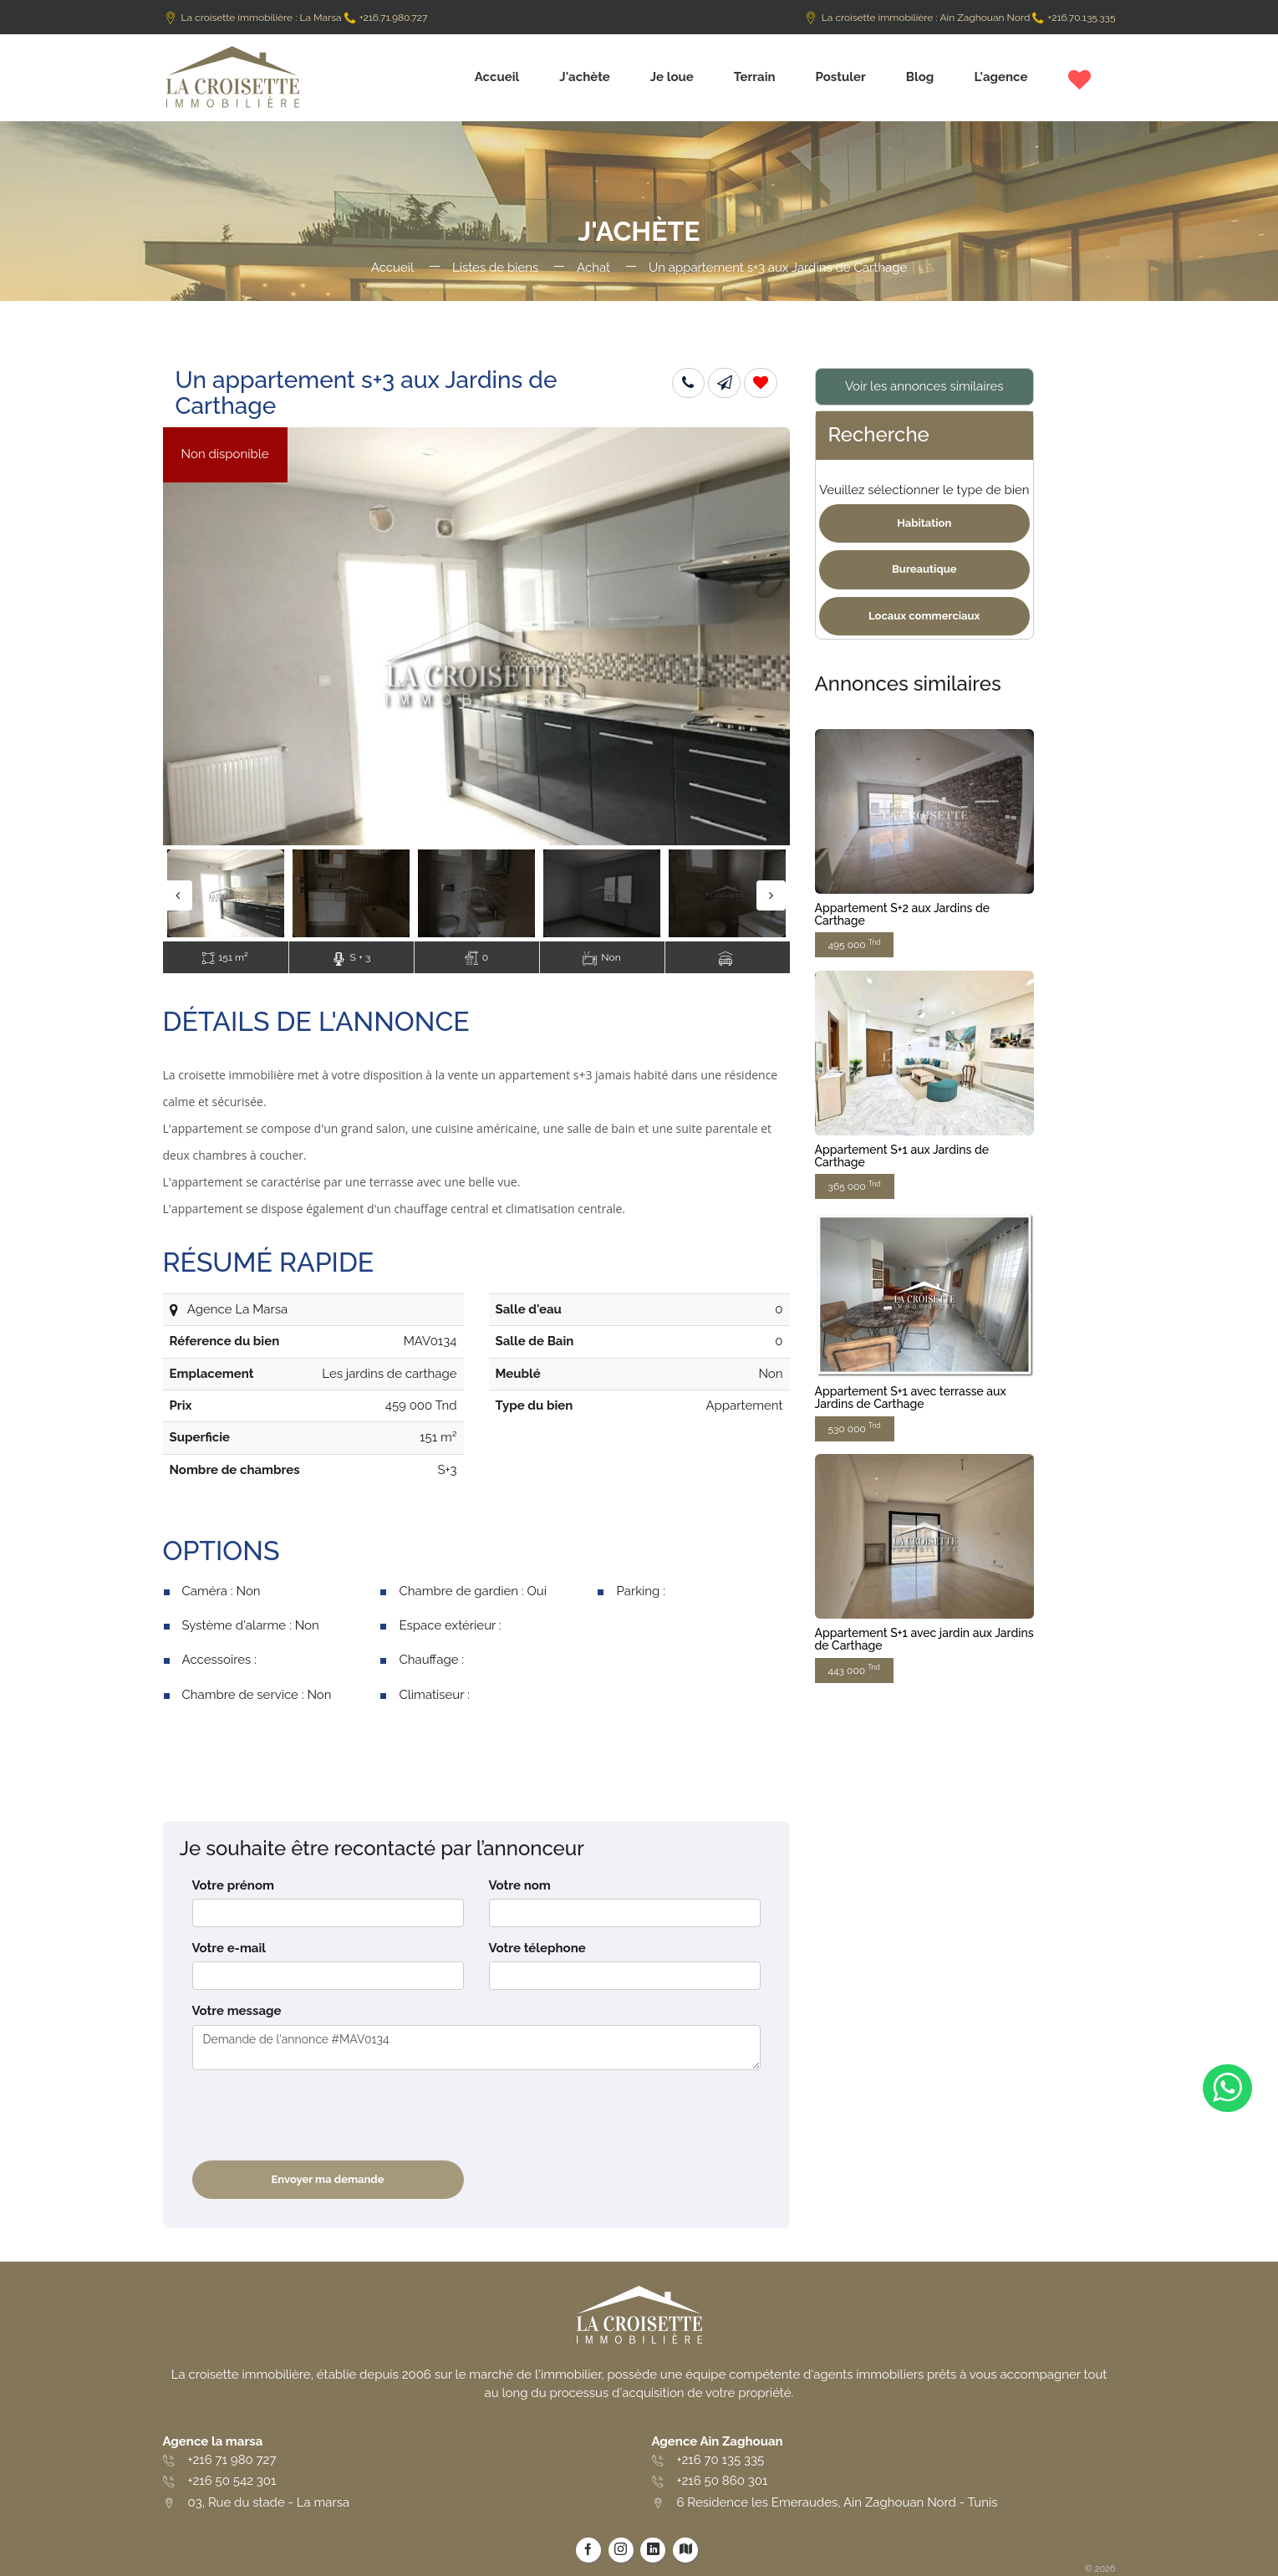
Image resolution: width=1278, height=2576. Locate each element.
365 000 (854, 1186)
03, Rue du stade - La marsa (269, 2502)
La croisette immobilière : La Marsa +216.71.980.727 (295, 17)
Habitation (924, 523)
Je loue (672, 76)
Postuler (841, 76)
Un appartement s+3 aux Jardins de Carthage (778, 267)
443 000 (854, 1669)
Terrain (755, 76)
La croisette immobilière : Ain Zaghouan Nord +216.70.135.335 (959, 17)
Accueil (497, 76)
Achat (593, 267)
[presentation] (319, 2115)
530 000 (854, 1427)
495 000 (854, 944)
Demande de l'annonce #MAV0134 (476, 2047)
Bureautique (924, 569)
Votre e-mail (229, 1948)
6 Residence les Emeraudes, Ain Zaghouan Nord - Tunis (837, 2502)
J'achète (584, 76)
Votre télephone (537, 1948)
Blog (920, 76)
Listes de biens (495, 267)
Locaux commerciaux (924, 616)
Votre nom (520, 1885)
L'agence (1000, 76)
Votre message (237, 2010)
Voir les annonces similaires (924, 386)
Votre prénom (233, 1885)
